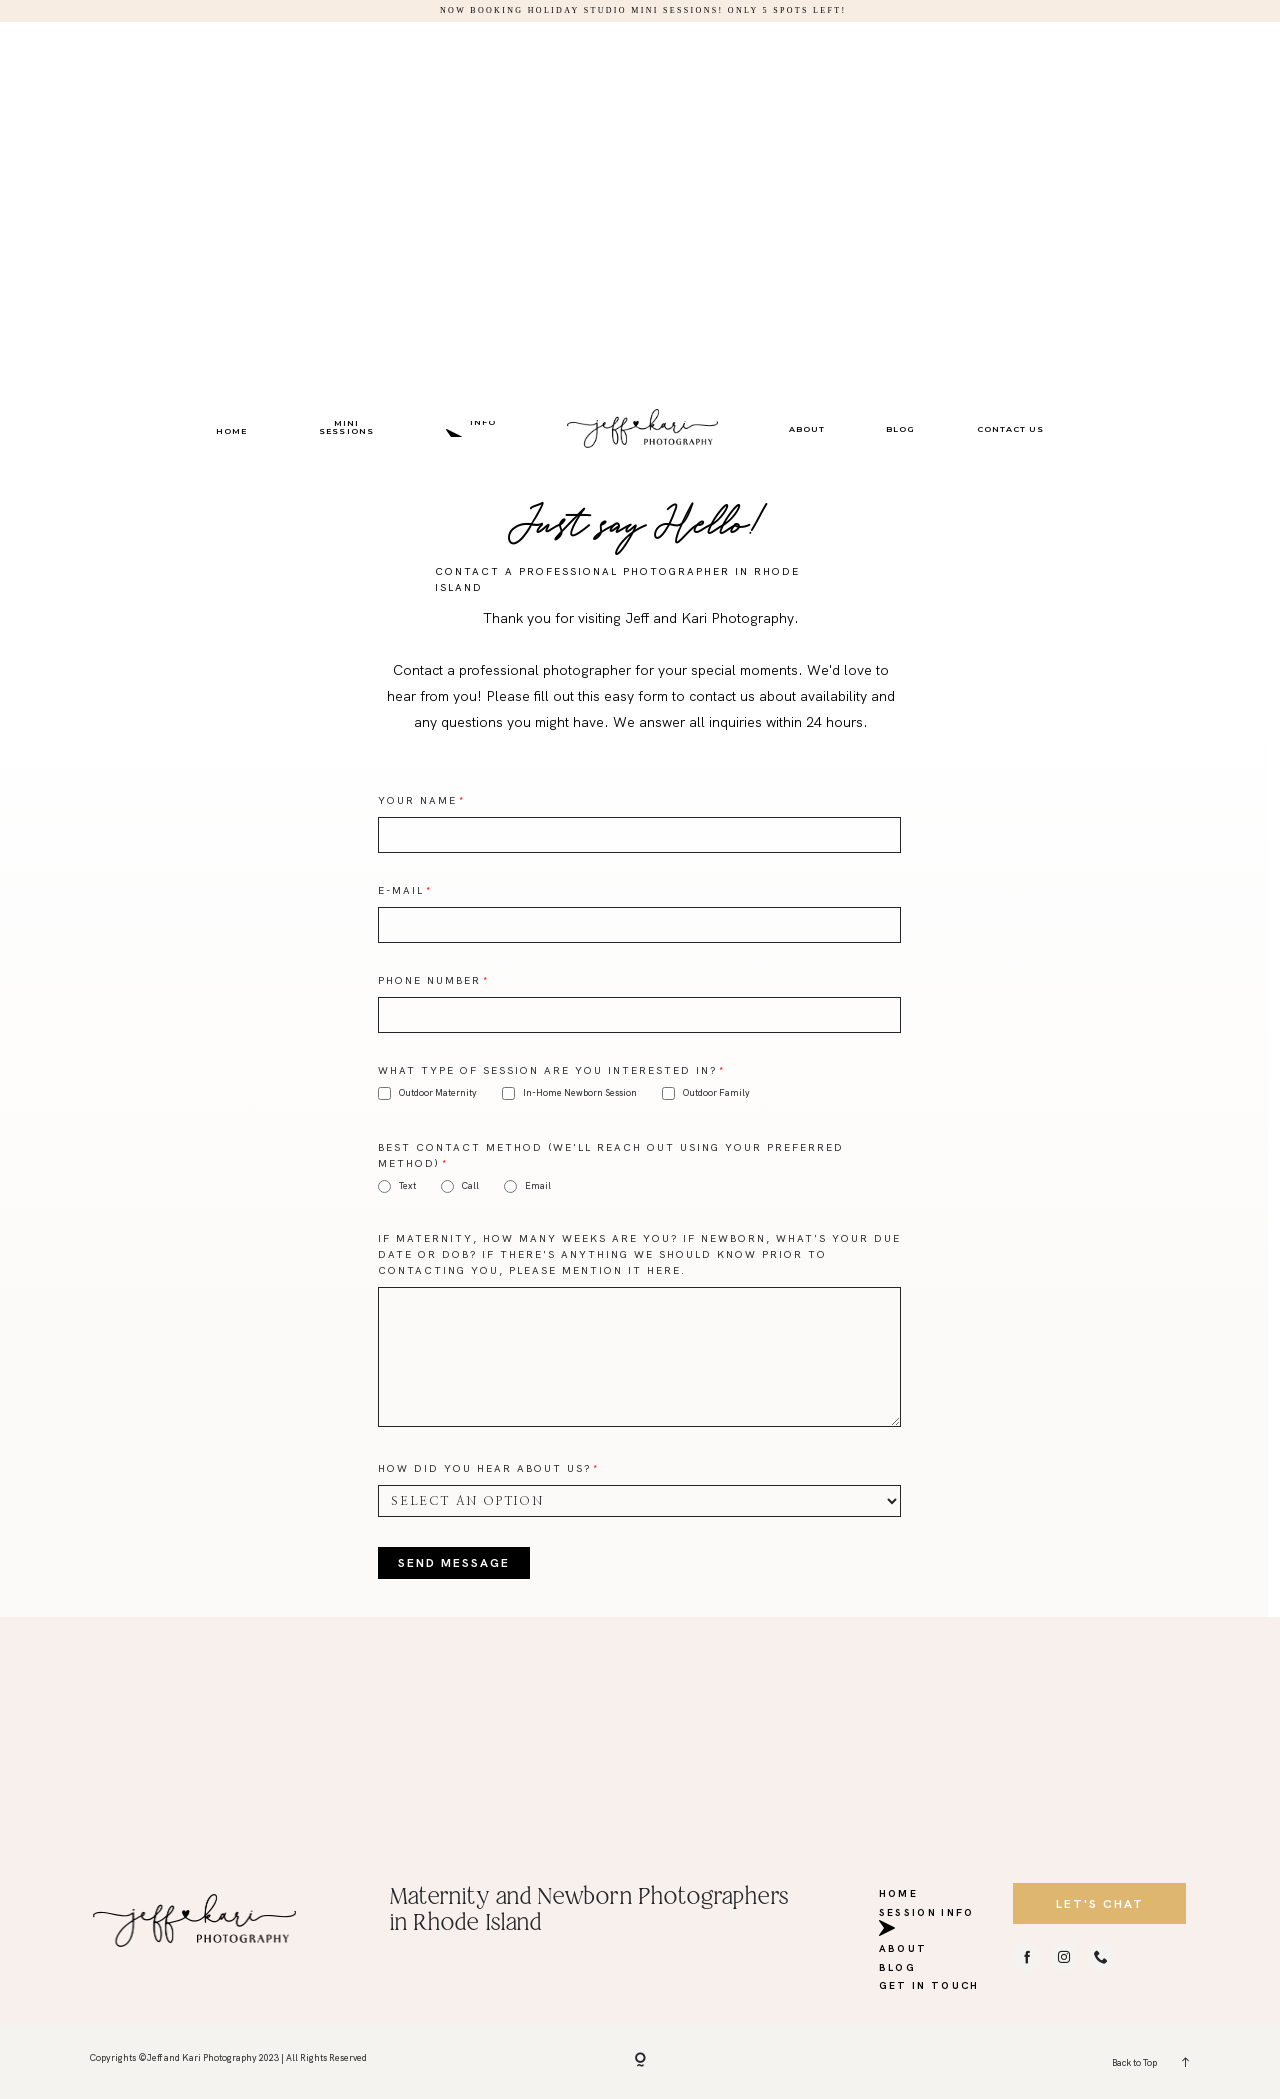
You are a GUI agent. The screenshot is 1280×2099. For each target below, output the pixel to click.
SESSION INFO (483, 427)
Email (527, 1186)
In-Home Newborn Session (569, 1093)
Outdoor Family (706, 1093)
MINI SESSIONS (346, 427)
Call (460, 1186)
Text (397, 1186)
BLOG (900, 429)
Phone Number (429, 980)
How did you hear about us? (484, 1468)
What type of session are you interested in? (547, 1070)
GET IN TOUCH (929, 1982)
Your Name (417, 800)
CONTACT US (1010, 429)
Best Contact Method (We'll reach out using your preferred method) (611, 1155)
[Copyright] (640, 2061)
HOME (231, 431)
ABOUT (807, 429)
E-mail (401, 890)
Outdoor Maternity (427, 1093)
